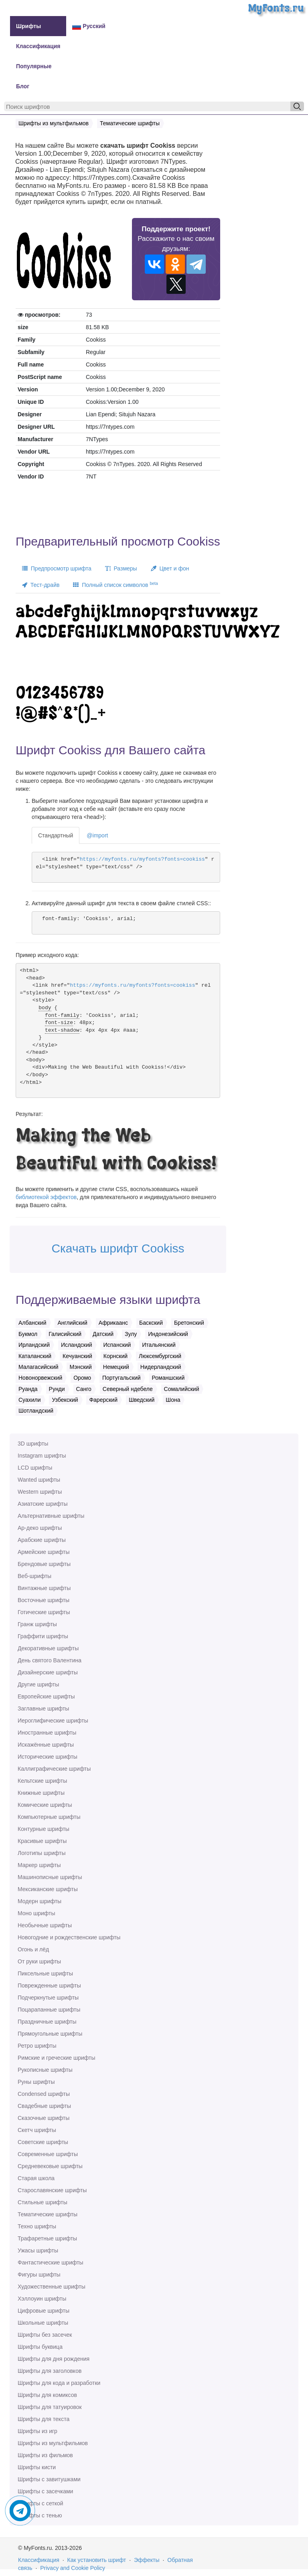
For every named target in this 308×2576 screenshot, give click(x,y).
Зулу (131, 1334)
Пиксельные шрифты (45, 1973)
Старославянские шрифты (52, 2190)
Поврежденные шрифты (49, 1985)
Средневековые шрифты (50, 2166)
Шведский (142, 1400)
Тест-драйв (40, 585)
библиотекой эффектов (46, 1197)
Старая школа (36, 2178)
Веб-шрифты (34, 1576)
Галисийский (65, 1334)
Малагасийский (38, 1367)
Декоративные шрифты (48, 1648)
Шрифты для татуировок (50, 2407)
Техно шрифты (37, 2226)
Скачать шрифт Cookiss (117, 1248)
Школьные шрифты (43, 2322)
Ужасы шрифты (38, 2250)
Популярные (33, 66)
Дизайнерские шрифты (48, 1672)
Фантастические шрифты (50, 2262)
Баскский (151, 1323)
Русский (88, 26)
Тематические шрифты (47, 2214)
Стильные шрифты (42, 2202)
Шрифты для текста (43, 2419)
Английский (72, 1323)
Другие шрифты (38, 1684)
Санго (83, 1389)
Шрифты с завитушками (49, 2479)
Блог (22, 86)
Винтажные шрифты (44, 1588)
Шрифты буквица (40, 2347)
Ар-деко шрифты (40, 1528)
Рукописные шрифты (45, 2070)
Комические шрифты (45, 1805)
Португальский (121, 1378)
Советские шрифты (43, 2142)
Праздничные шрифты (47, 2021)
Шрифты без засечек (45, 2335)
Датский (103, 1334)
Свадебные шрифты (44, 2106)
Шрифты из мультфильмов (53, 2443)
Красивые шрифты (42, 1841)
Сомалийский (181, 1389)
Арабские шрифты (42, 1540)
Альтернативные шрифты (51, 1516)
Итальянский (159, 1345)
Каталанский (34, 1356)
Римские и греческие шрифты (56, 2058)
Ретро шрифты (37, 2045)
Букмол (27, 1334)
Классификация (38, 46)
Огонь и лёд (33, 1949)
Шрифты (28, 26)
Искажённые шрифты (46, 1744)
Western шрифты (40, 1492)
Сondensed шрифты (44, 2094)
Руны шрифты (36, 2082)
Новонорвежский (40, 1378)
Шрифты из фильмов (45, 2455)
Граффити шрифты (43, 1636)
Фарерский (103, 1400)
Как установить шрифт (96, 2560)
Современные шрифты (48, 2154)
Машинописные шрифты (50, 1877)
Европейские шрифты (46, 1696)
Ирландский (34, 1345)
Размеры (121, 568)
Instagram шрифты (42, 1455)
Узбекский (65, 1400)
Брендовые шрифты (44, 1564)
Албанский (32, 1323)
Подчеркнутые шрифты (48, 1997)
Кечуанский (77, 1356)
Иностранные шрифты (47, 1732)
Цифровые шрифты (43, 2310)
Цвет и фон (170, 568)
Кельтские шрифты (42, 1781)
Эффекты (147, 2560)
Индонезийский (168, 1334)
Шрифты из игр (37, 2431)
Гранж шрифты (37, 1624)
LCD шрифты (35, 1467)
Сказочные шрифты (43, 2118)
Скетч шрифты (37, 2130)
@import (97, 835)
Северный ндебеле (128, 1389)
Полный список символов (115, 584)
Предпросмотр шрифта (56, 568)
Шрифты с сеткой (40, 2503)
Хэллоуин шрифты (42, 2298)
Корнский (115, 1356)
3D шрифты (33, 1443)
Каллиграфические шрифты (54, 1769)
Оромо (82, 1378)
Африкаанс (113, 1323)
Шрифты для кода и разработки (59, 2383)
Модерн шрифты (39, 1901)
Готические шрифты (44, 1612)
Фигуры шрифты (39, 2274)
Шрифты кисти (37, 2467)
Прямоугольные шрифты (50, 2033)
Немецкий (116, 1367)
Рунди (57, 1389)
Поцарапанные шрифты (49, 2009)
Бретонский (189, 1323)
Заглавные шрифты (43, 1708)
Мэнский (80, 1367)
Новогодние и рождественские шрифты (69, 1937)
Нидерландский (160, 1367)
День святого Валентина (49, 1660)
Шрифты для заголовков (49, 2371)
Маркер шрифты (39, 1865)
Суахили (29, 1400)
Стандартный (55, 835)
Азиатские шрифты (42, 1504)
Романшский (168, 1378)
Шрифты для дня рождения (53, 2359)
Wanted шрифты (39, 1479)
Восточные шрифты (43, 1600)
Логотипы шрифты (42, 1853)
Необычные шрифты (45, 1925)
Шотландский (35, 1410)
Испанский (117, 1345)
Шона (173, 1400)
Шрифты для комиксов (47, 2395)
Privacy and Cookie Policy (72, 2568)
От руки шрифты (39, 1961)
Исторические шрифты (47, 1756)
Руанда (28, 1389)
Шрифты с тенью (40, 2515)
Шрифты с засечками (45, 2491)
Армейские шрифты (44, 1552)
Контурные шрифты (43, 1829)
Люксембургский (160, 1356)
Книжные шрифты (41, 1793)
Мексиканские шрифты (48, 1889)
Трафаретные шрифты (47, 2238)
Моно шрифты (36, 1913)
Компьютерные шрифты (49, 1817)
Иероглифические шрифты (53, 1720)
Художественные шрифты (51, 2286)
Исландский (76, 1345)
